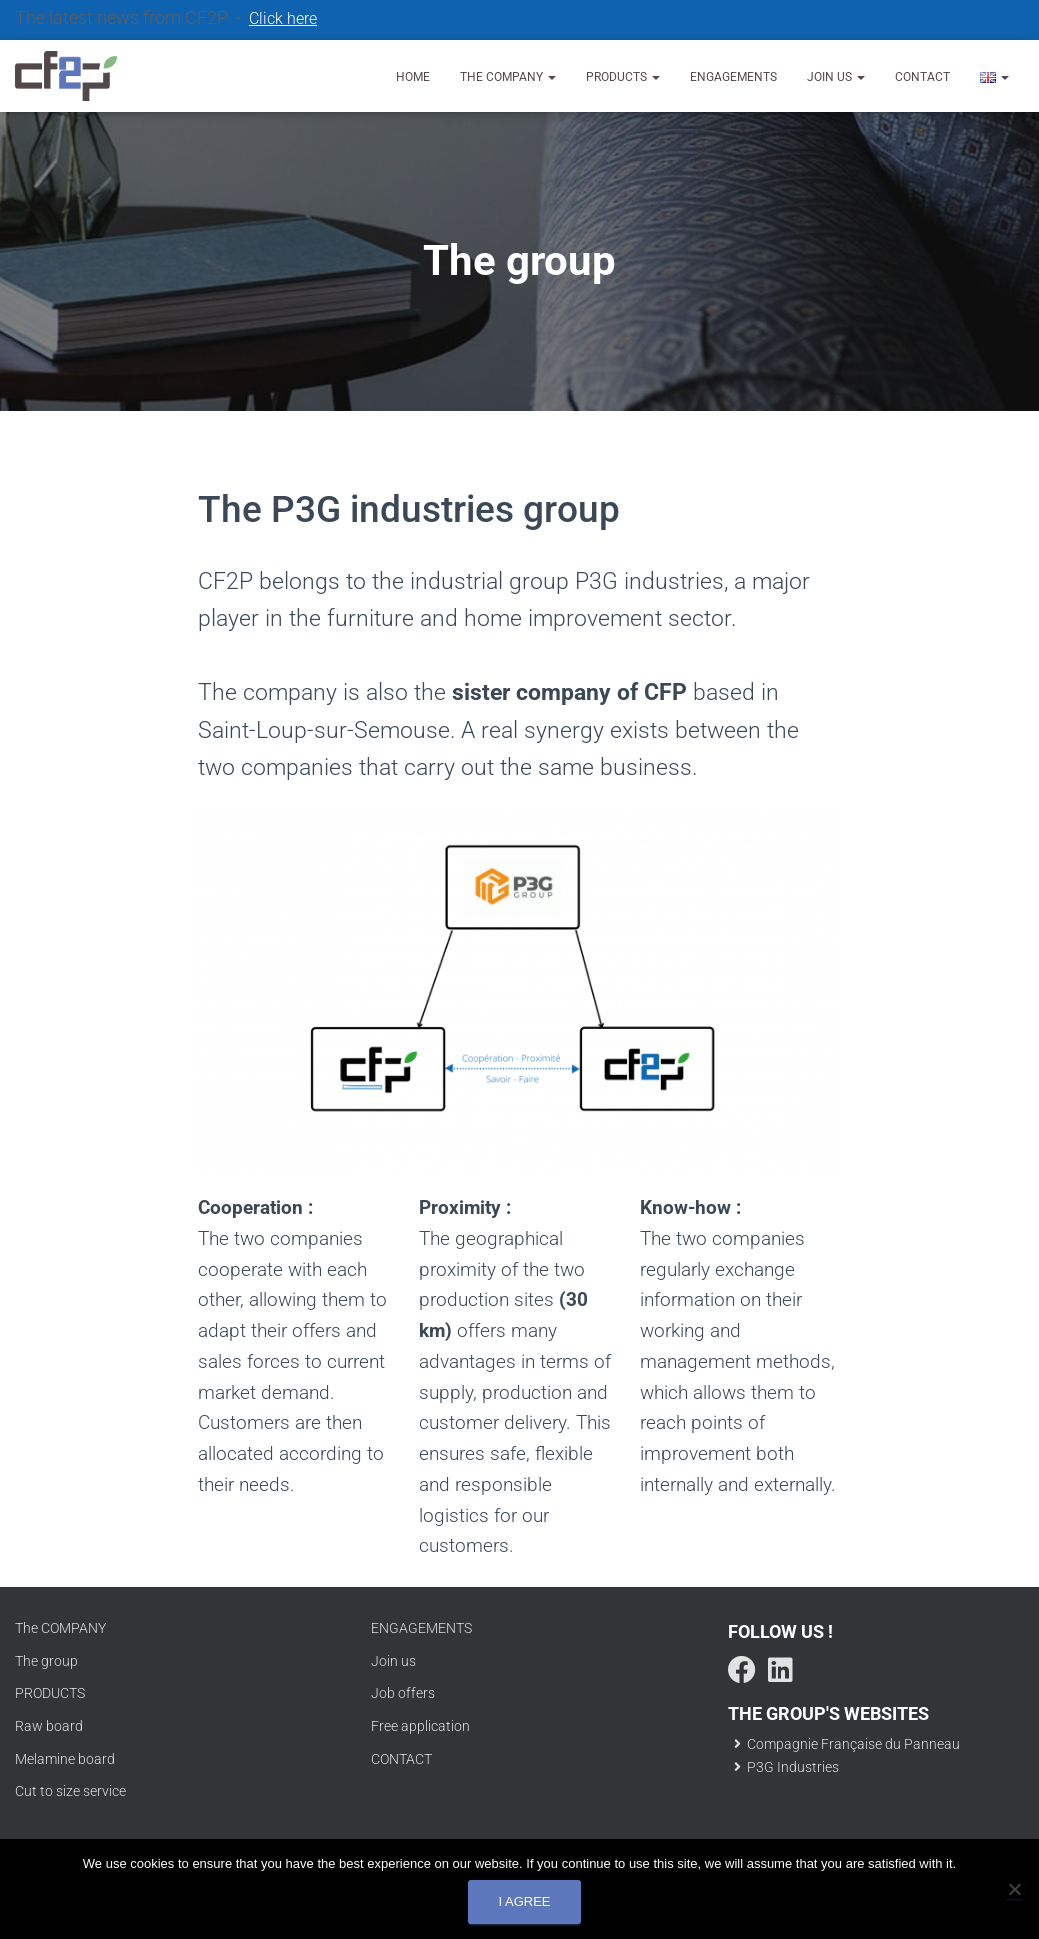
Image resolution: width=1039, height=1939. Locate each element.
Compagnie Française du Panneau (844, 1744)
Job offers (403, 1693)
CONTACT (401, 1759)
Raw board (49, 1726)
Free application (420, 1726)
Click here (283, 18)
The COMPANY (60, 1628)
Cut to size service (70, 1791)
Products (623, 77)
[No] (1014, 1889)
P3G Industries (783, 1767)
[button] (551, 77)
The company (508, 77)
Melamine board (65, 1759)
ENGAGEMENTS (421, 1628)
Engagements (733, 77)
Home (413, 77)
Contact (922, 77)
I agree (524, 1901)
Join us (836, 77)
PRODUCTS (50, 1693)
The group (46, 1661)
